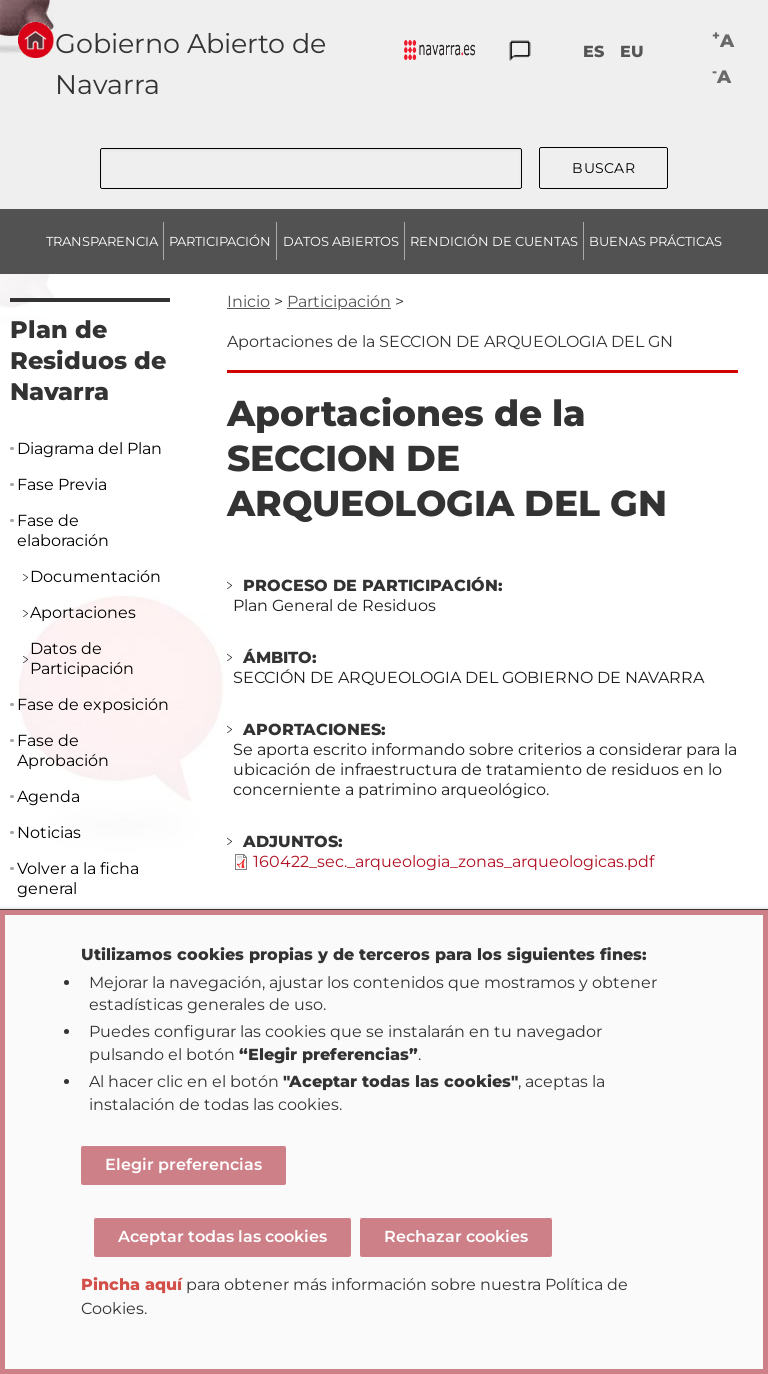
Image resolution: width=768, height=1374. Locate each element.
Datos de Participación (82, 658)
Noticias (49, 832)
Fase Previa (62, 484)
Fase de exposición (93, 704)
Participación (339, 301)
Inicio (248, 301)
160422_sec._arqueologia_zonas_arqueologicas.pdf (453, 861)
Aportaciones (83, 612)
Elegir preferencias (183, 1164)
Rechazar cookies (456, 1236)
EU (632, 51)
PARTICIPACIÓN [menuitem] (220, 241)
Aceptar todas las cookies (222, 1236)
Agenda (48, 796)
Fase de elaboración (63, 530)
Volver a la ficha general (78, 878)
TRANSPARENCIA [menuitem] (102, 241)
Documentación (95, 576)
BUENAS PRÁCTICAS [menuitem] (655, 241)
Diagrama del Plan (89, 448)
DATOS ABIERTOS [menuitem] (341, 241)
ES (593, 51)
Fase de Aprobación (63, 750)
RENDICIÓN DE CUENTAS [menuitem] (494, 241)
